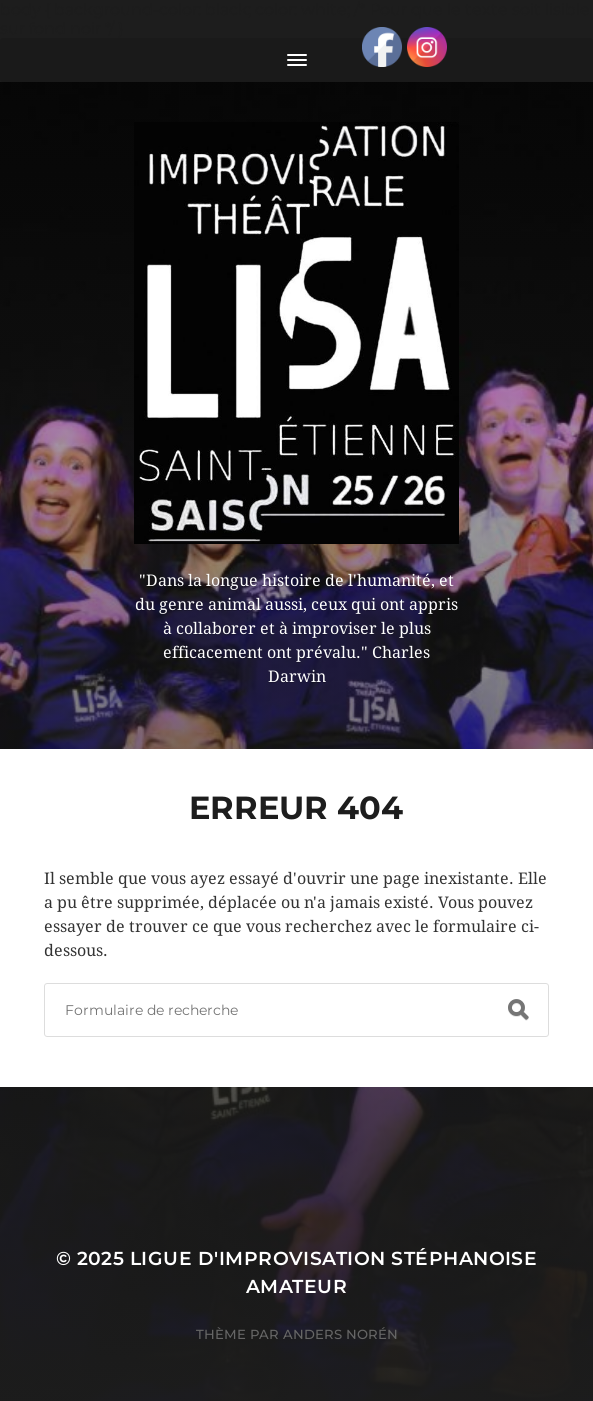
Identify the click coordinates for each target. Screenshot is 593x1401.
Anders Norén (340, 1334)
